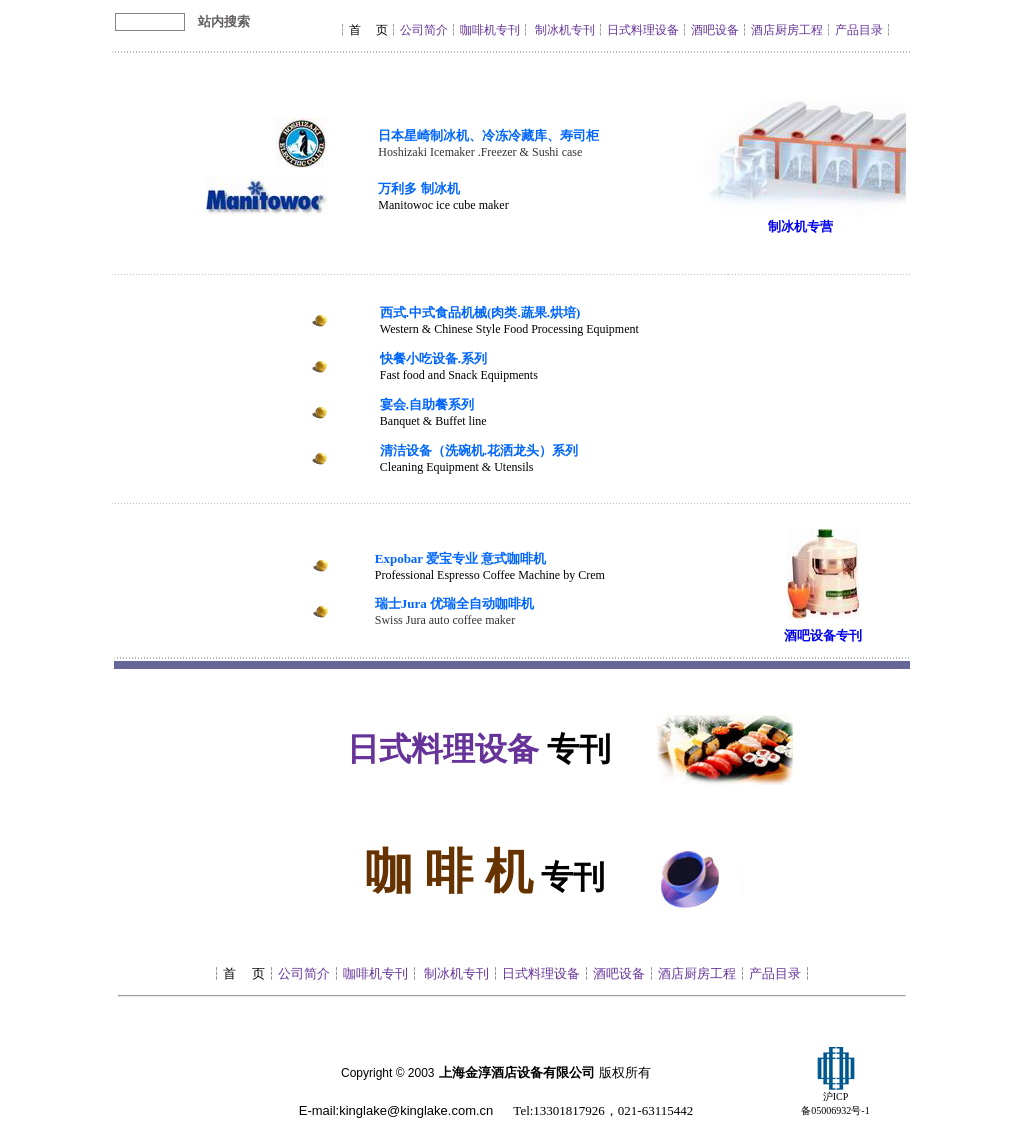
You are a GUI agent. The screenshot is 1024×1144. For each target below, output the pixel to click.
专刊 (849, 635)
